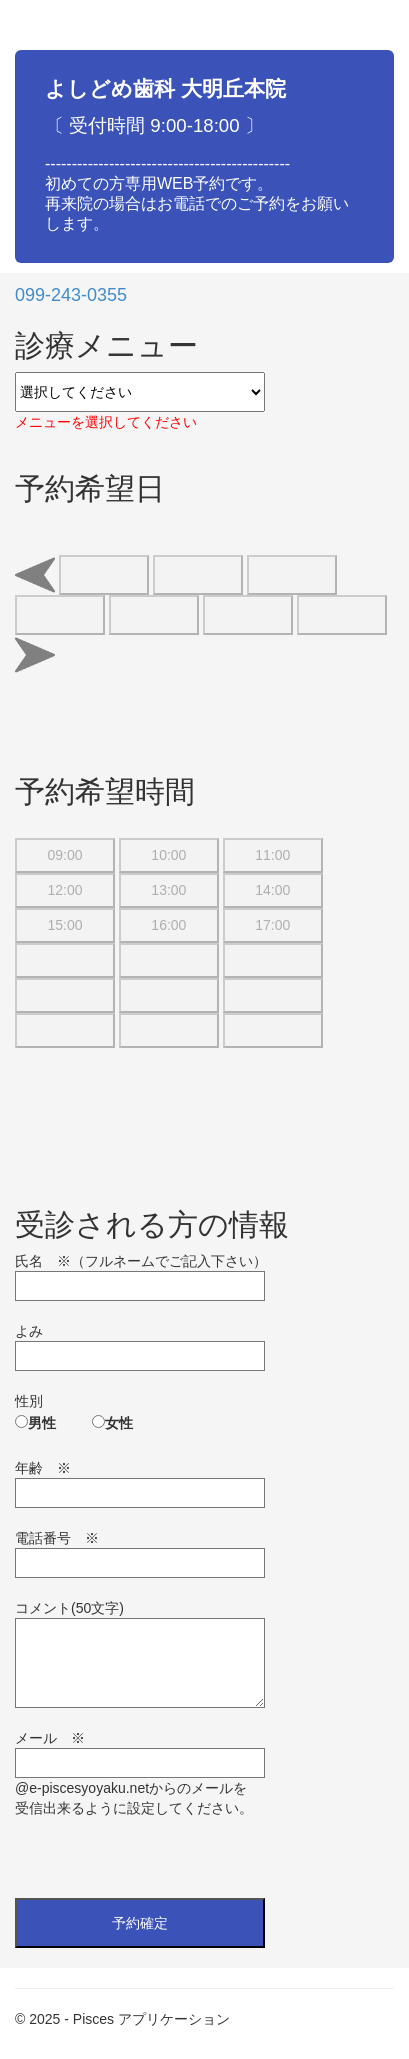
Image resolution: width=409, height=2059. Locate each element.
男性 (42, 1423)
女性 (119, 1423)
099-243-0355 (71, 295)
